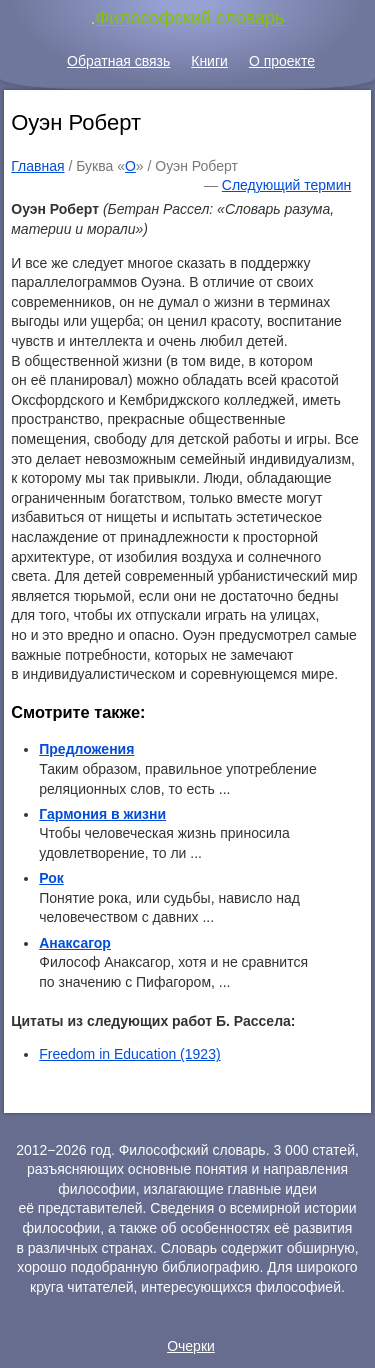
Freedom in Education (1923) (129, 1054)
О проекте (282, 61)
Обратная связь (118, 61)
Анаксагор (75, 943)
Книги (209, 61)
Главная (37, 166)
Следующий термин (286, 185)
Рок (51, 878)
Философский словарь (190, 18)
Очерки (191, 1346)
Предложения (86, 749)
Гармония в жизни (102, 814)
